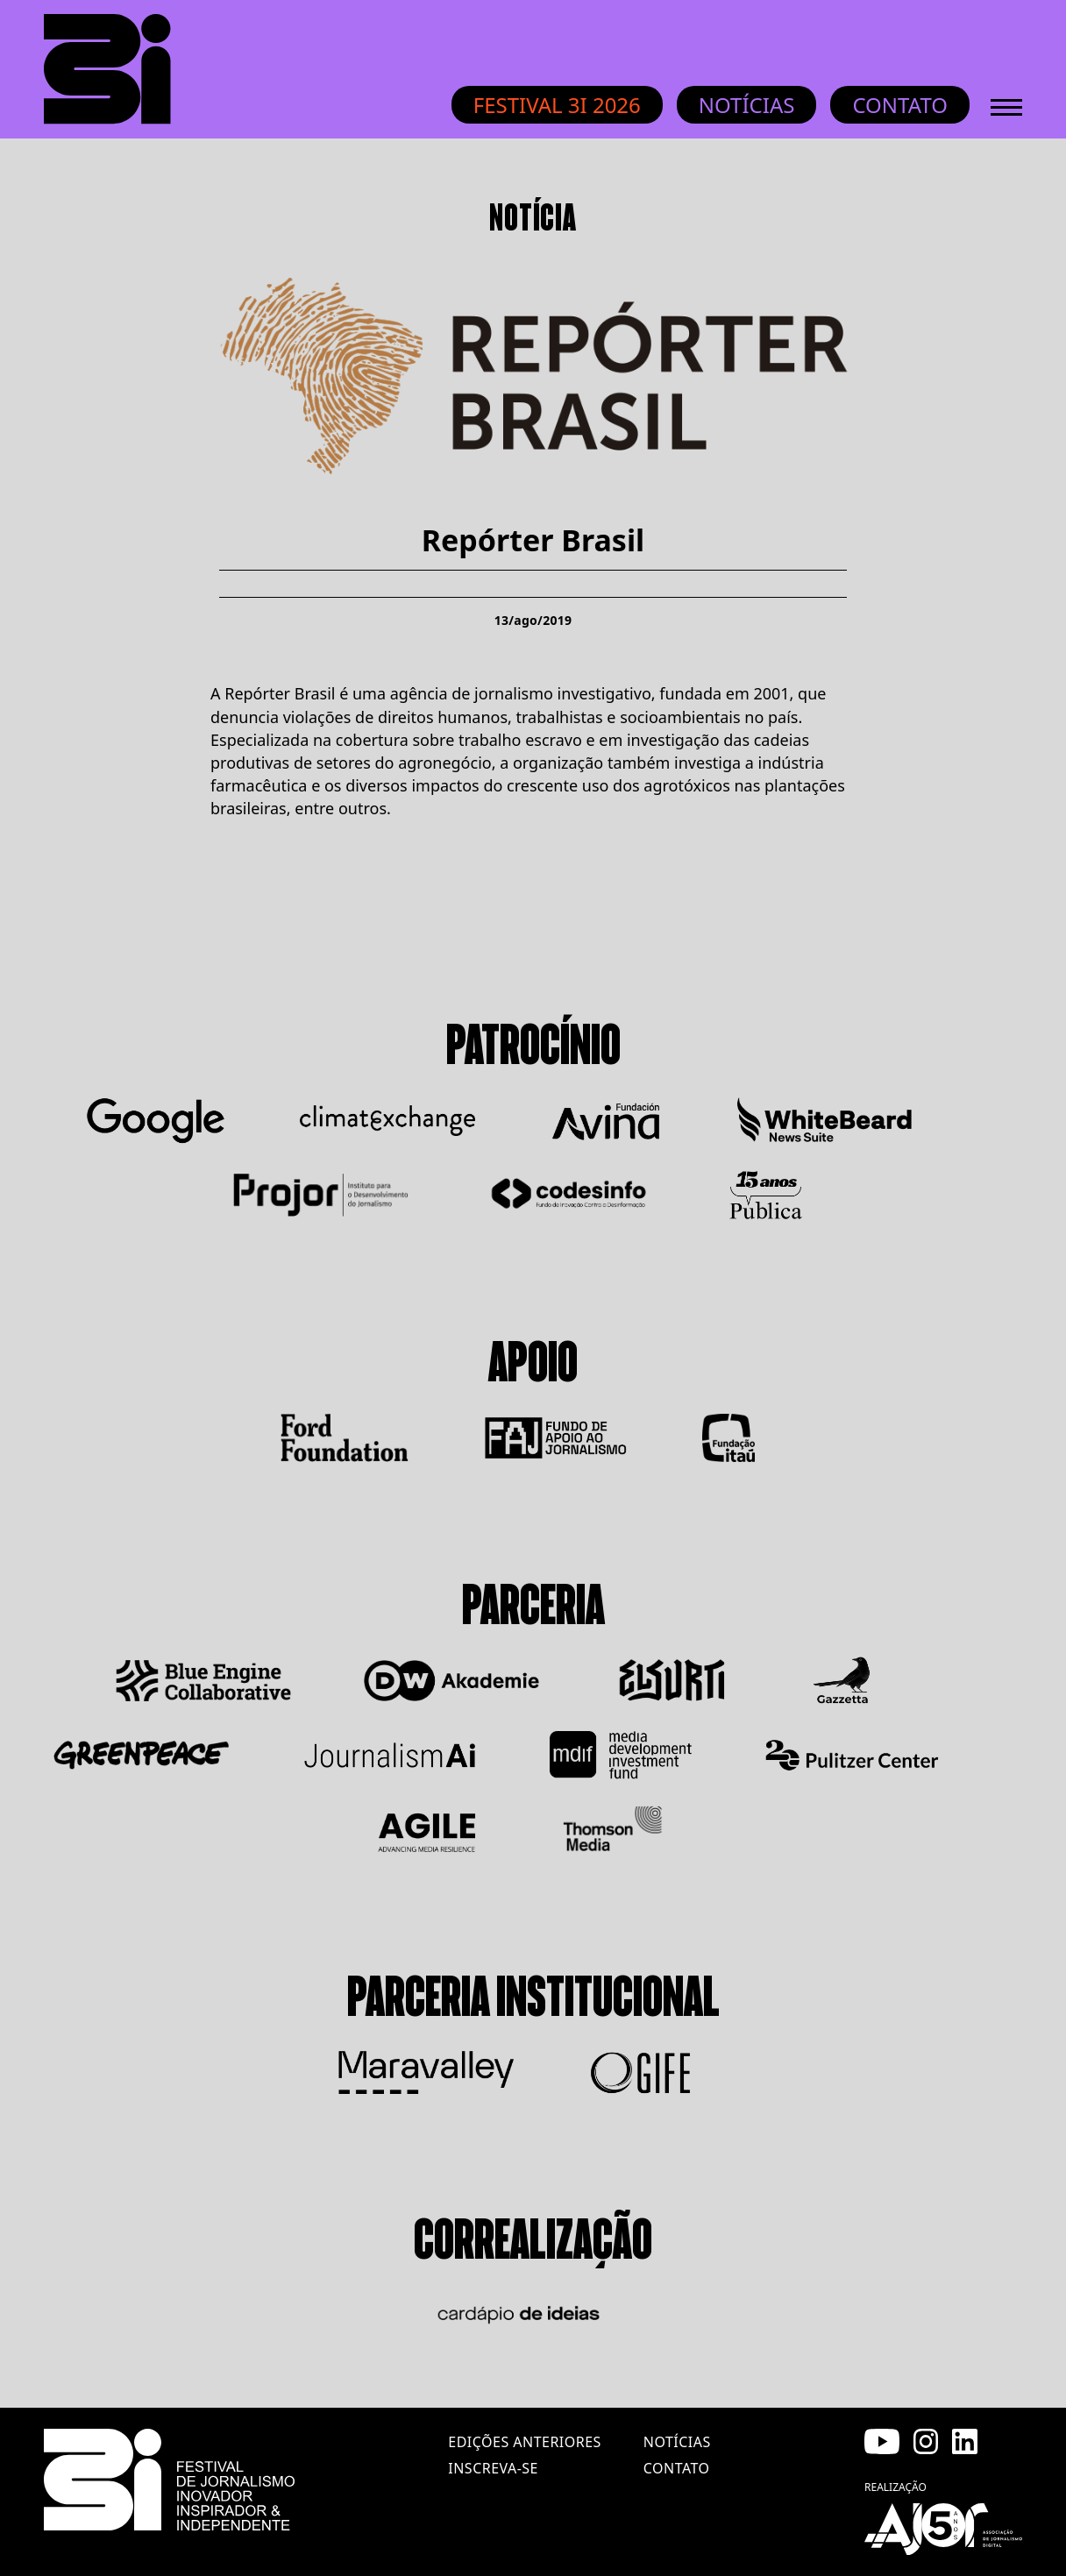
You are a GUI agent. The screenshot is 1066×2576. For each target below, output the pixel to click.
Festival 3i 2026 (557, 104)
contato (676, 2468)
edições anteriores (524, 2442)
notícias (677, 2442)
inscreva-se (493, 2468)
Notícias (747, 104)
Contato (900, 104)
